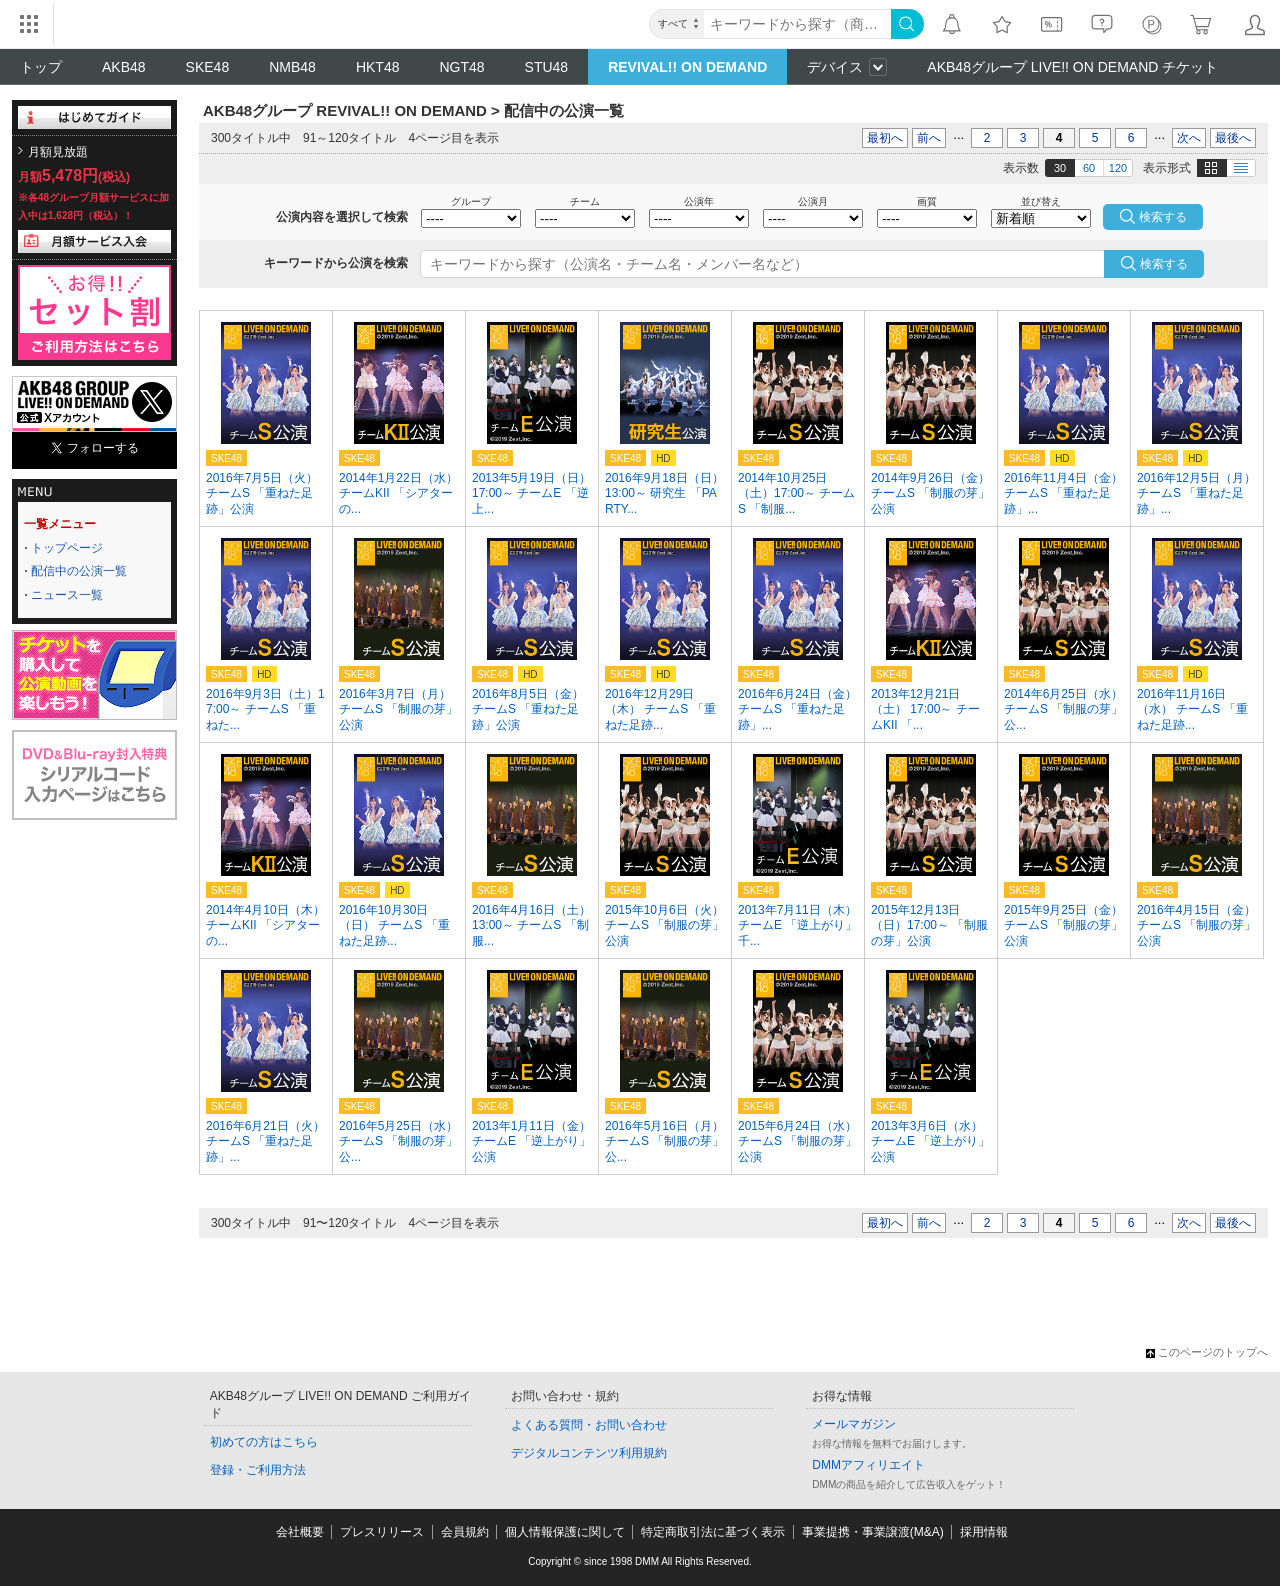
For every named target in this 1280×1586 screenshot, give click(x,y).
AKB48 (124, 67)
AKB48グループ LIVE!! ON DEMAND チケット (1072, 67)
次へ (1189, 138)
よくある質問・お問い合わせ (589, 1425)
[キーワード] (797, 24)
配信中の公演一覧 (79, 571)
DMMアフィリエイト (868, 1465)
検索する (1164, 264)
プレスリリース (382, 1532)
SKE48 (208, 67)
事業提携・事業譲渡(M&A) (873, 1532)
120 (1118, 168)
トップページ (67, 548)
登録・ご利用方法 (258, 1470)
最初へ (885, 138)
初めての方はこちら (264, 1442)
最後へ (1233, 138)
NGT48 (461, 67)
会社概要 (300, 1532)
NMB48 (292, 67)
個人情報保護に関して (565, 1532)
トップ (41, 67)
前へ (929, 138)
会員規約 (465, 1532)
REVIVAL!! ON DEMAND (687, 67)
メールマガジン (854, 1424)
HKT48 (378, 67)
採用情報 (984, 1532)
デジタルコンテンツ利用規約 (589, 1453)
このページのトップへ (1207, 1352)
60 (1089, 168)
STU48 (547, 67)
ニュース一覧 (67, 595)
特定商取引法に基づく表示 (713, 1532)
